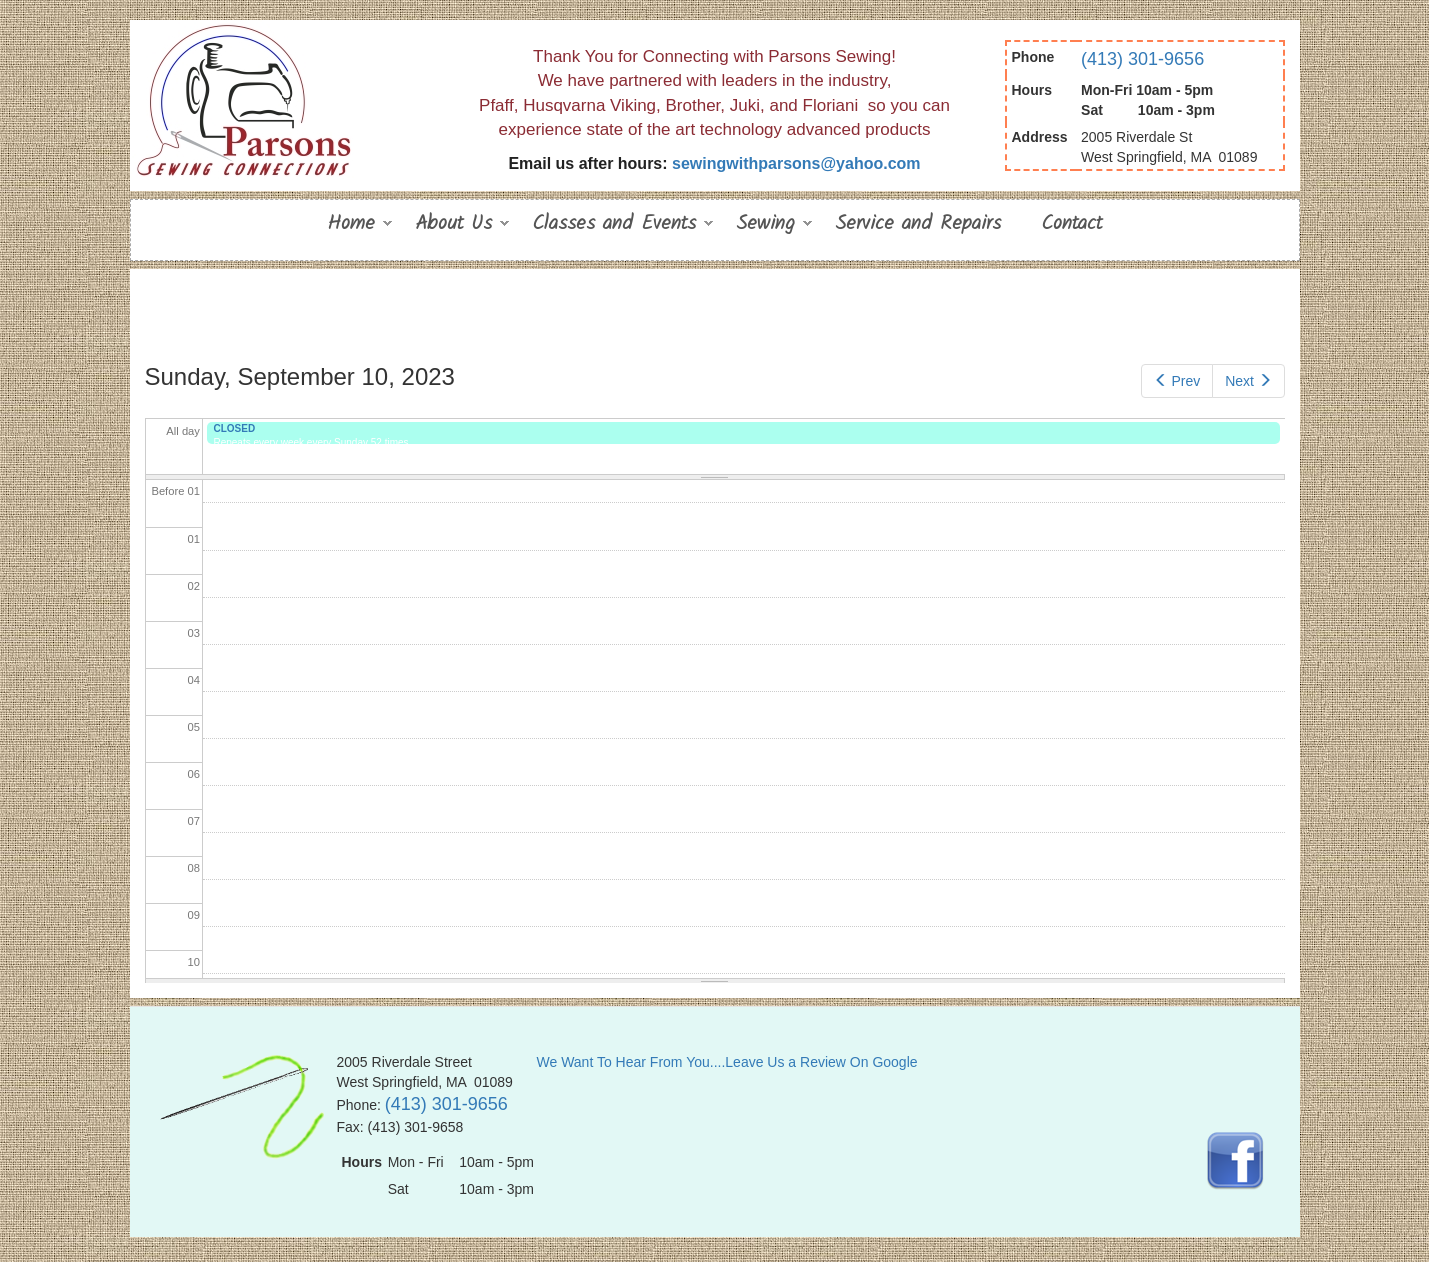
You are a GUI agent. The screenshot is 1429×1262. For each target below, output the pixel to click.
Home (351, 226)
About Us (453, 226)
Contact (1071, 224)
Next (1248, 381)
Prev (1177, 381)
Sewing (765, 226)
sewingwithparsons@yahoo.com (796, 163)
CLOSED (234, 428)
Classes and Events (614, 226)
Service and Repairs (918, 224)
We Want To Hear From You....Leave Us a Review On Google (727, 1062)
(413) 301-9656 (1142, 59)
